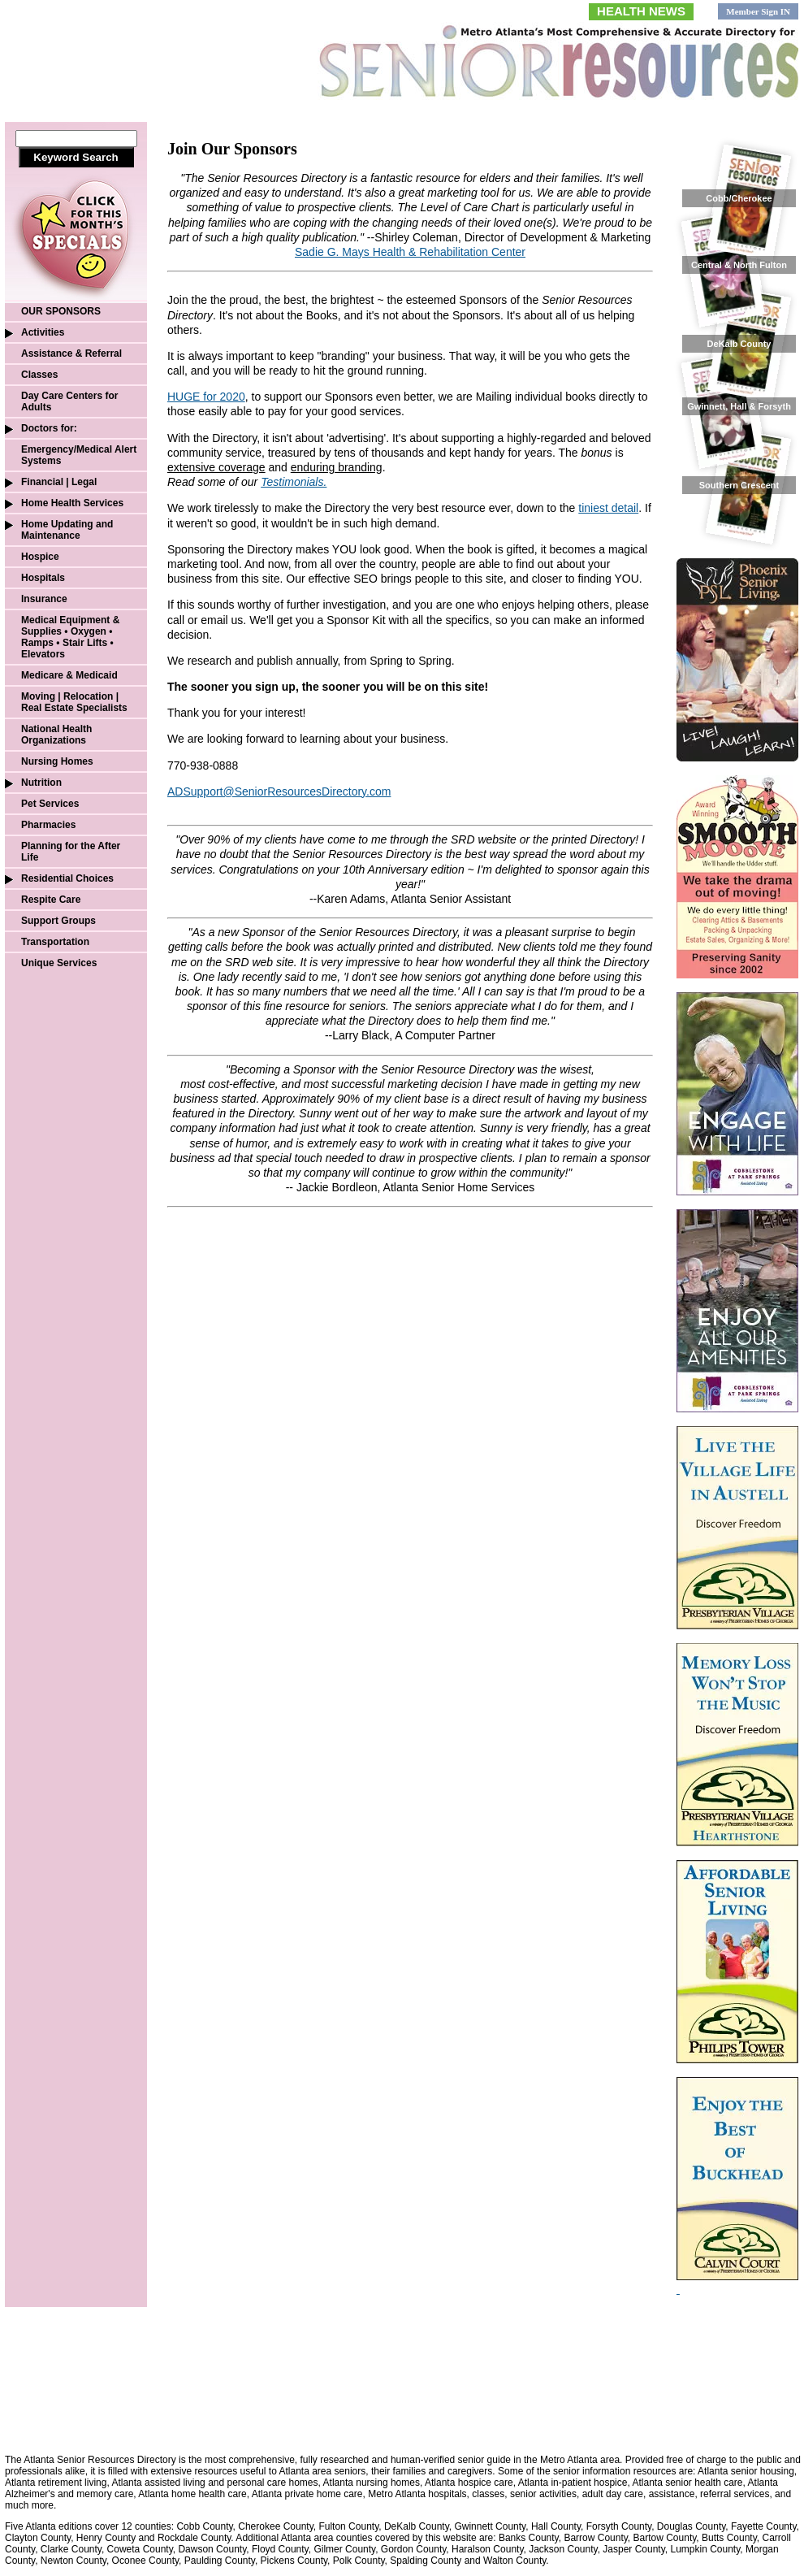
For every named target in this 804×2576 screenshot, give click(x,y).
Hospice (40, 556)
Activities (42, 332)
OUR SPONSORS (61, 311)
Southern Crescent (739, 485)
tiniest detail (608, 507)
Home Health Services (72, 503)
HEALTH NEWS (641, 11)
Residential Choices (67, 878)
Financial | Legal (59, 482)
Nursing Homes (57, 761)
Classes (39, 374)
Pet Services (50, 803)
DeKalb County (739, 344)
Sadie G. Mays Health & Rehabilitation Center (410, 251)
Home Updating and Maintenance (67, 529)
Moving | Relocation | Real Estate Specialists (74, 702)
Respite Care (50, 899)
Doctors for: (49, 428)
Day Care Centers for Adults (69, 401)
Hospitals (43, 577)
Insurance (44, 599)
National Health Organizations (56, 734)
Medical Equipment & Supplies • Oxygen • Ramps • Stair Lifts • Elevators (70, 637)
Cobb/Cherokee (739, 198)
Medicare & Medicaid (69, 675)
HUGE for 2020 (206, 396)
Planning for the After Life (70, 851)
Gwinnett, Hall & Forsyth (739, 406)
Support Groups (58, 920)
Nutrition (41, 782)
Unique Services (59, 963)
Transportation (55, 942)
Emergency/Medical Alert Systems (78, 455)
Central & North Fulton (739, 265)
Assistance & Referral (71, 353)
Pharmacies (48, 824)
